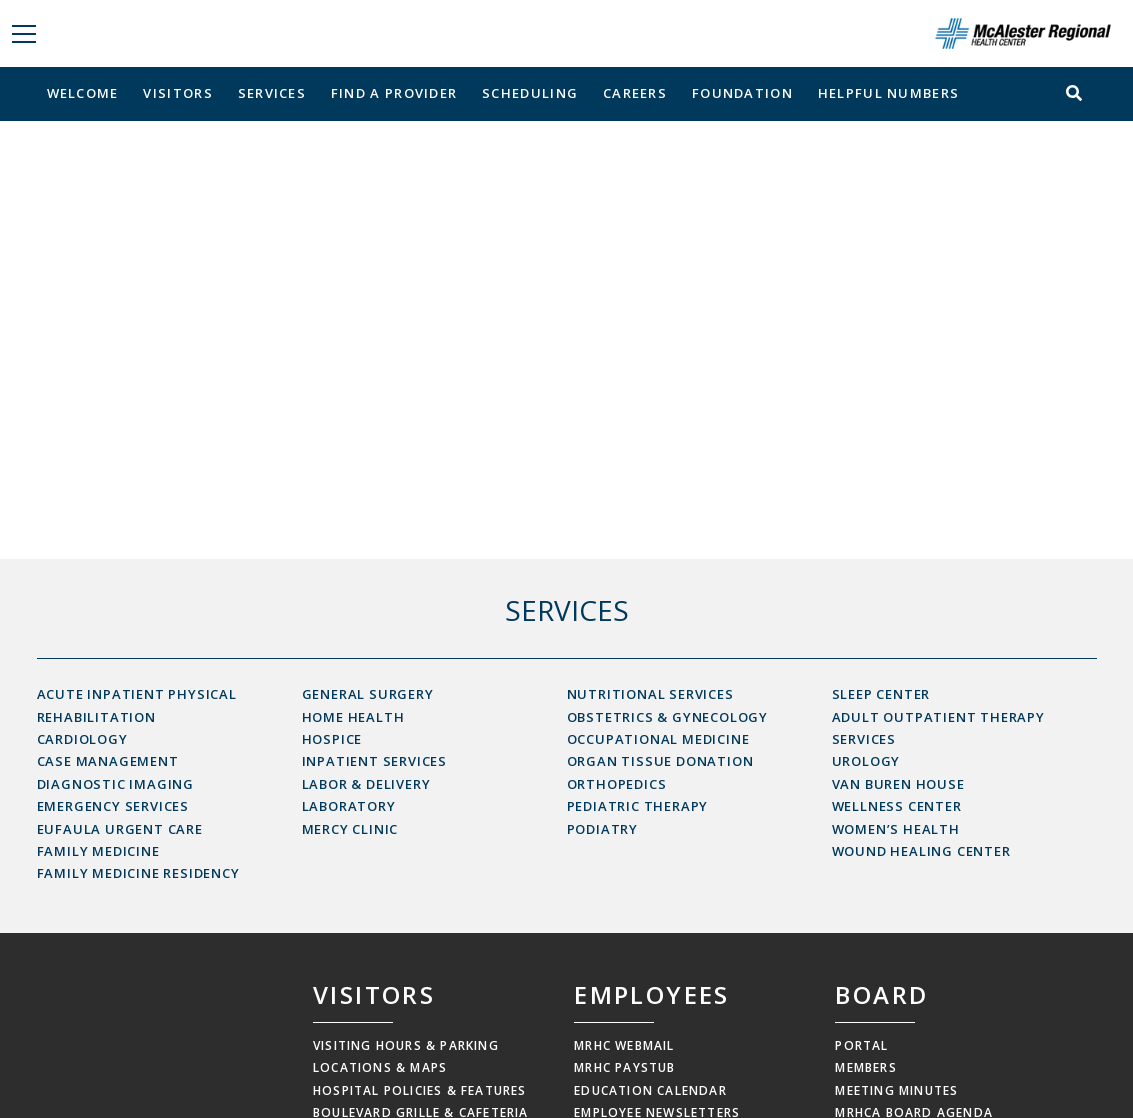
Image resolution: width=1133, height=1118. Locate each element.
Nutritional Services (650, 694)
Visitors (177, 93)
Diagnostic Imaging (115, 784)
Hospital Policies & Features (420, 1090)
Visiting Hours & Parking (406, 1045)
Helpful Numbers (889, 93)
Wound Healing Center (921, 851)
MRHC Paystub (624, 1067)
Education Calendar (650, 1090)
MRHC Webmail (624, 1045)
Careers (635, 93)
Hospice (332, 739)
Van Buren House (898, 784)
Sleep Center (881, 694)
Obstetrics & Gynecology (667, 717)
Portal (861, 1045)
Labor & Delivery (366, 784)
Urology (866, 761)
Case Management (108, 761)
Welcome (83, 93)
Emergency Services (113, 806)
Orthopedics (617, 784)
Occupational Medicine (658, 739)
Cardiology (82, 739)
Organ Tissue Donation (660, 761)
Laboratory (349, 806)
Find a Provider (394, 93)
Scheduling (530, 93)
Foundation (742, 93)
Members (865, 1067)
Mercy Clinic (350, 829)
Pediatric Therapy (638, 806)
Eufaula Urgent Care (120, 829)
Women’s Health (896, 829)
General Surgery (368, 694)
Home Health (353, 717)
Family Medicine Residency (138, 873)
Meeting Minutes (896, 1090)
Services (272, 93)
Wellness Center (897, 806)
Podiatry (602, 829)
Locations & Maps (380, 1067)
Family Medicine (98, 851)
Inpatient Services (374, 761)
